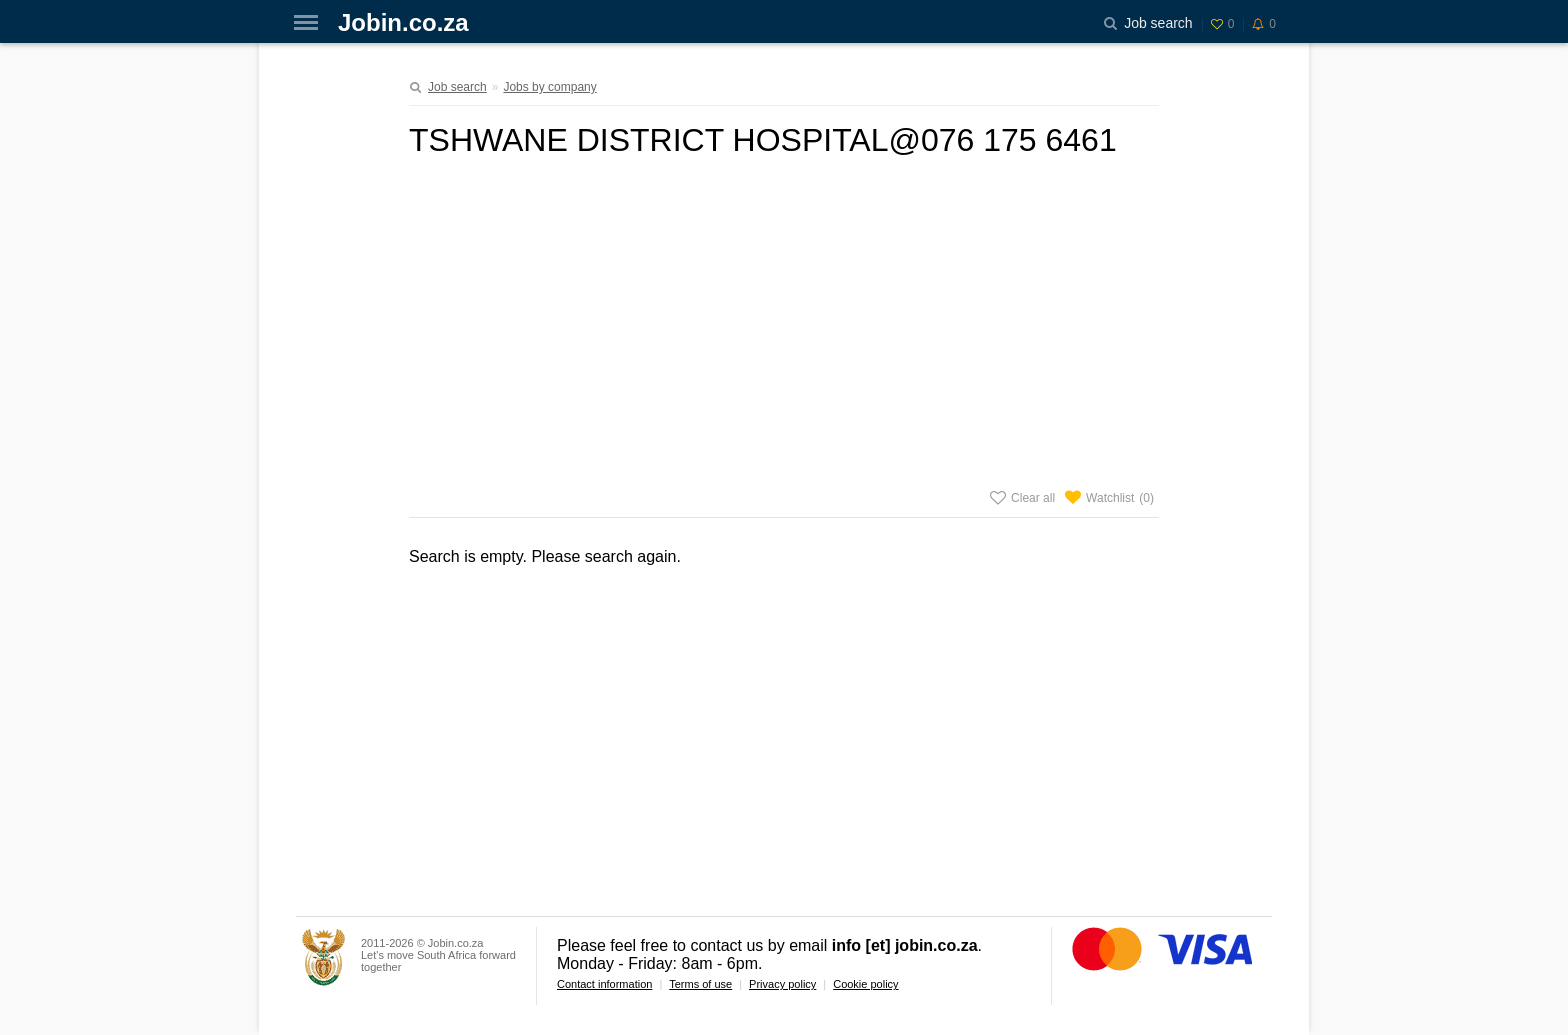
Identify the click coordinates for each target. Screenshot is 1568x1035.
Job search (457, 87)
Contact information (604, 984)
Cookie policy (865, 984)
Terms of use (700, 984)
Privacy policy (782, 984)
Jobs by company (549, 87)
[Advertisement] (784, 319)
